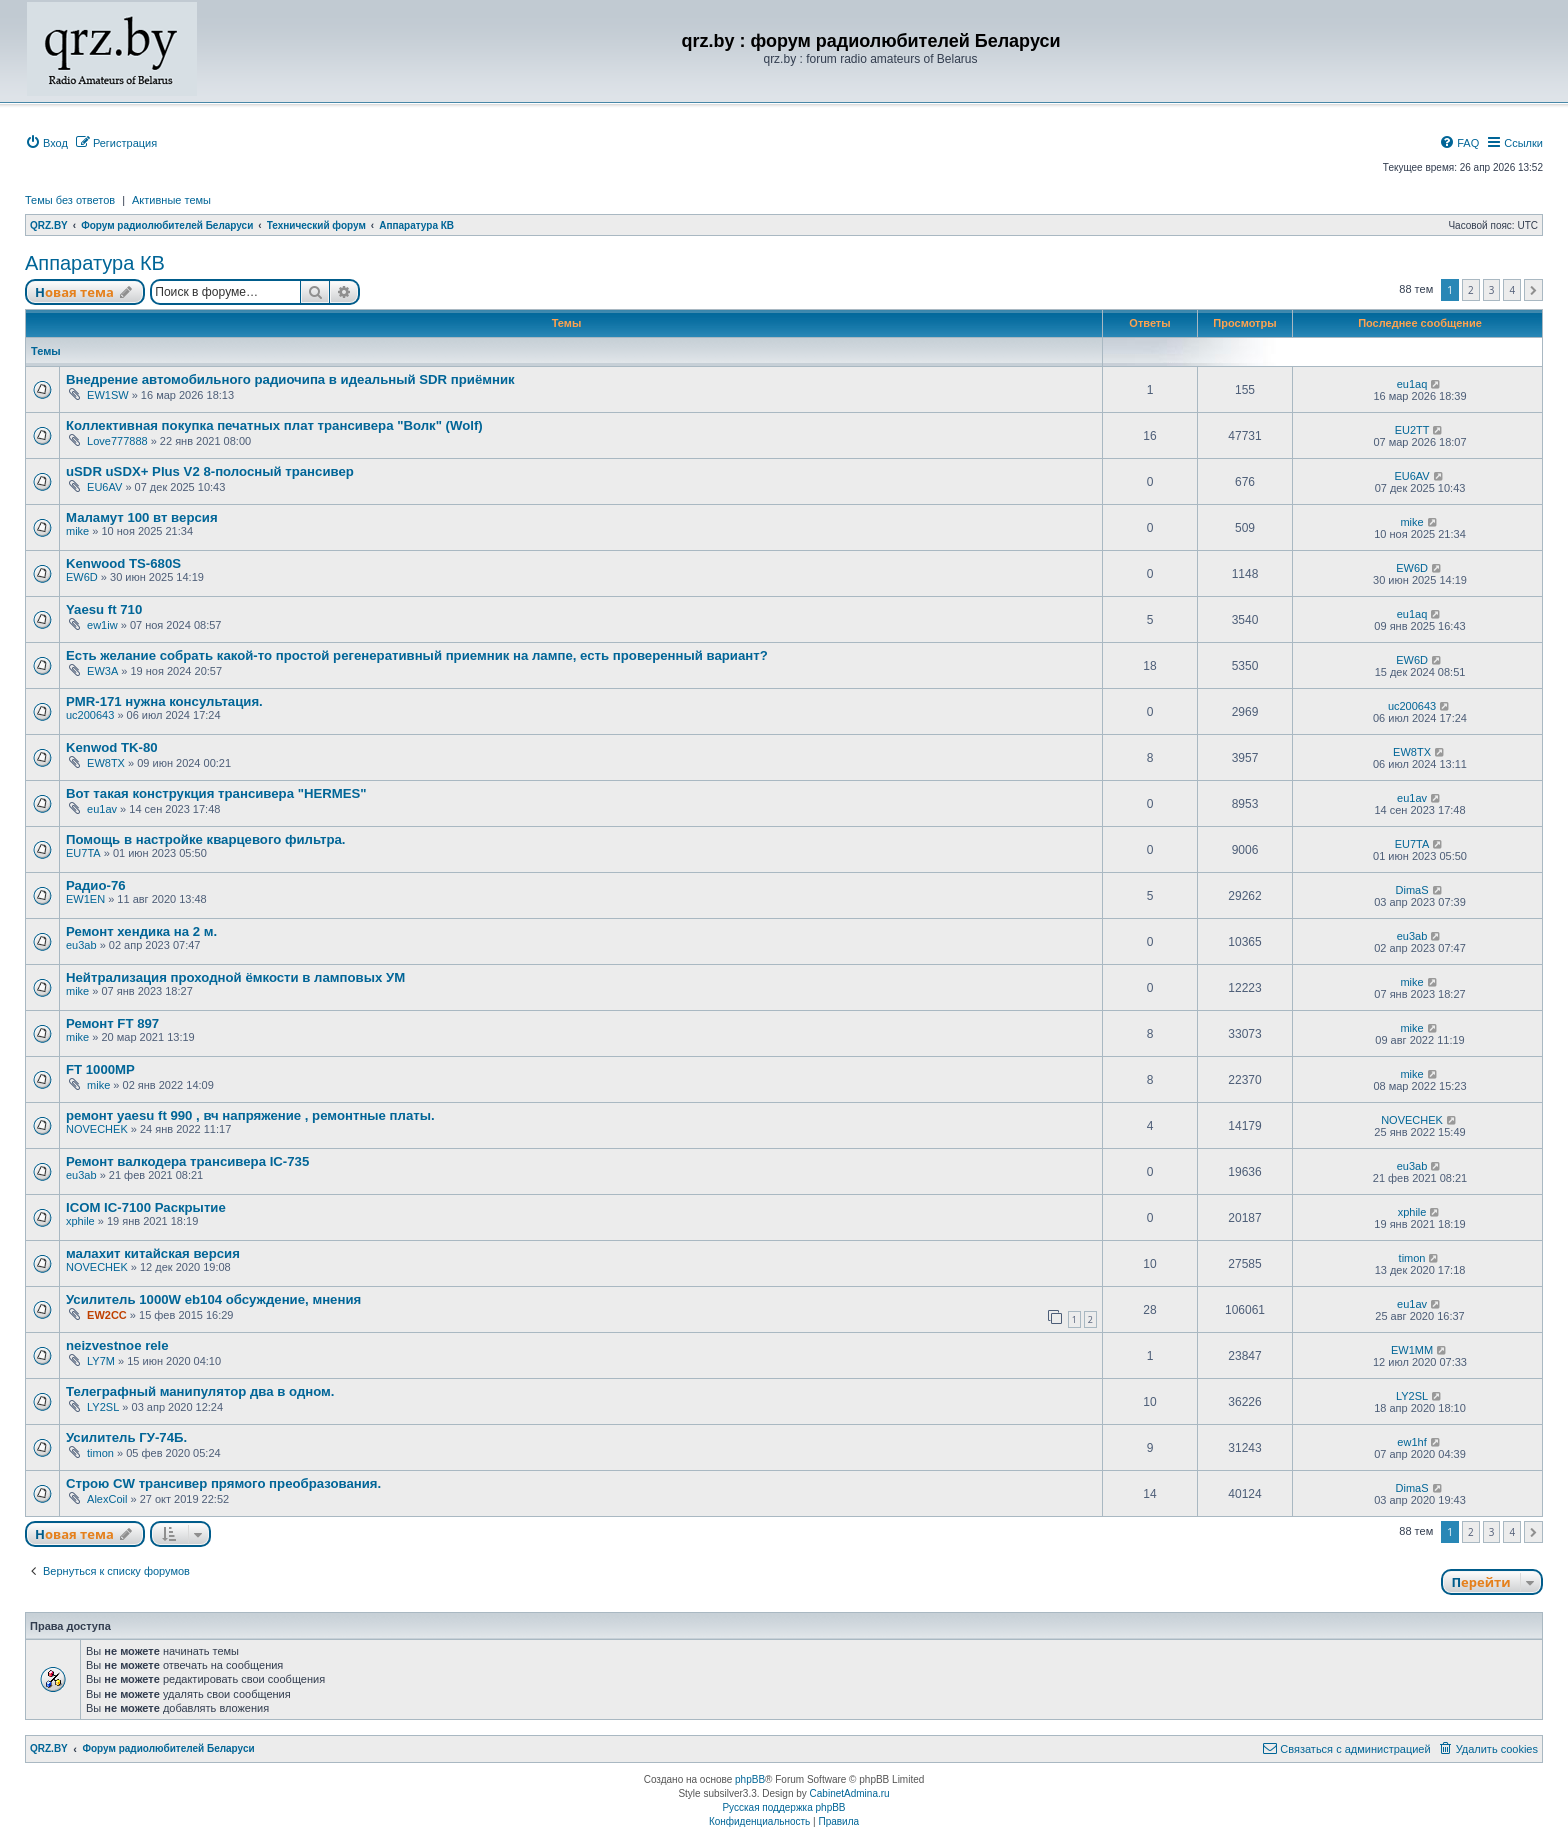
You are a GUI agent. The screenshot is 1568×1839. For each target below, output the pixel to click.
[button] (1533, 290)
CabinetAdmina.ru (850, 1793)
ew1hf (1411, 1442)
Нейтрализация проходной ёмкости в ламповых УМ (235, 977)
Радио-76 (96, 885)
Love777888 (117, 441)
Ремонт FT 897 (112, 1023)
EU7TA (83, 853)
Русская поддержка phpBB (783, 1807)
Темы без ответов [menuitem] (70, 200)
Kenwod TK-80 (112, 747)
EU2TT (1412, 430)
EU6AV (104, 487)
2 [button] (1471, 290)
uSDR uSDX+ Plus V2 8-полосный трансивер (210, 471)
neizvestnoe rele (117, 1345)
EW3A (102, 671)
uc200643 (90, 715)
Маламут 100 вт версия (142, 517)
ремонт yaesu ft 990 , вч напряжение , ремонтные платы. (250, 1115)
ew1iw (102, 625)
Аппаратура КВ (95, 263)
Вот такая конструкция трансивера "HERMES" (216, 793)
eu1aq (1412, 384)
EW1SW (108, 395)
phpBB (750, 1779)
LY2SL (103, 1407)
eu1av (102, 809)
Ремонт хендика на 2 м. (141, 931)
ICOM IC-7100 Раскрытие (146, 1207)
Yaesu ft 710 (104, 609)
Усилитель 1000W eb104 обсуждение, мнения (213, 1299)
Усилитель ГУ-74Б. (126, 1437)
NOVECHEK (97, 1129)
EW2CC (107, 1315)
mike (77, 531)
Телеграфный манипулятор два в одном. (200, 1391)
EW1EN (85, 899)
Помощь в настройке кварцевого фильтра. (205, 839)
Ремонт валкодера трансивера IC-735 (187, 1161)
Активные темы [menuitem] (171, 200)
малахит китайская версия (153, 1253)
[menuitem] (46, 143)
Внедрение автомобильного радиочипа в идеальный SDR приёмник (290, 379)
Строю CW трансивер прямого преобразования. (223, 1483)
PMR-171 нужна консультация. (164, 701)
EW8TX (106, 763)
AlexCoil (107, 1499)
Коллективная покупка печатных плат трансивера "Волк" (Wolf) (274, 425)
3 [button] (1492, 290)
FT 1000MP (100, 1069)
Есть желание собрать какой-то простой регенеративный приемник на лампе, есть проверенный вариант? (417, 655)
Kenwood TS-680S (123, 563)
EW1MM (1412, 1350)
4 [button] (1512, 290)
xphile (80, 1221)
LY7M (101, 1361)
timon (1412, 1258)
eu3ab (81, 945)
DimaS (1412, 890)
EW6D (82, 577)
